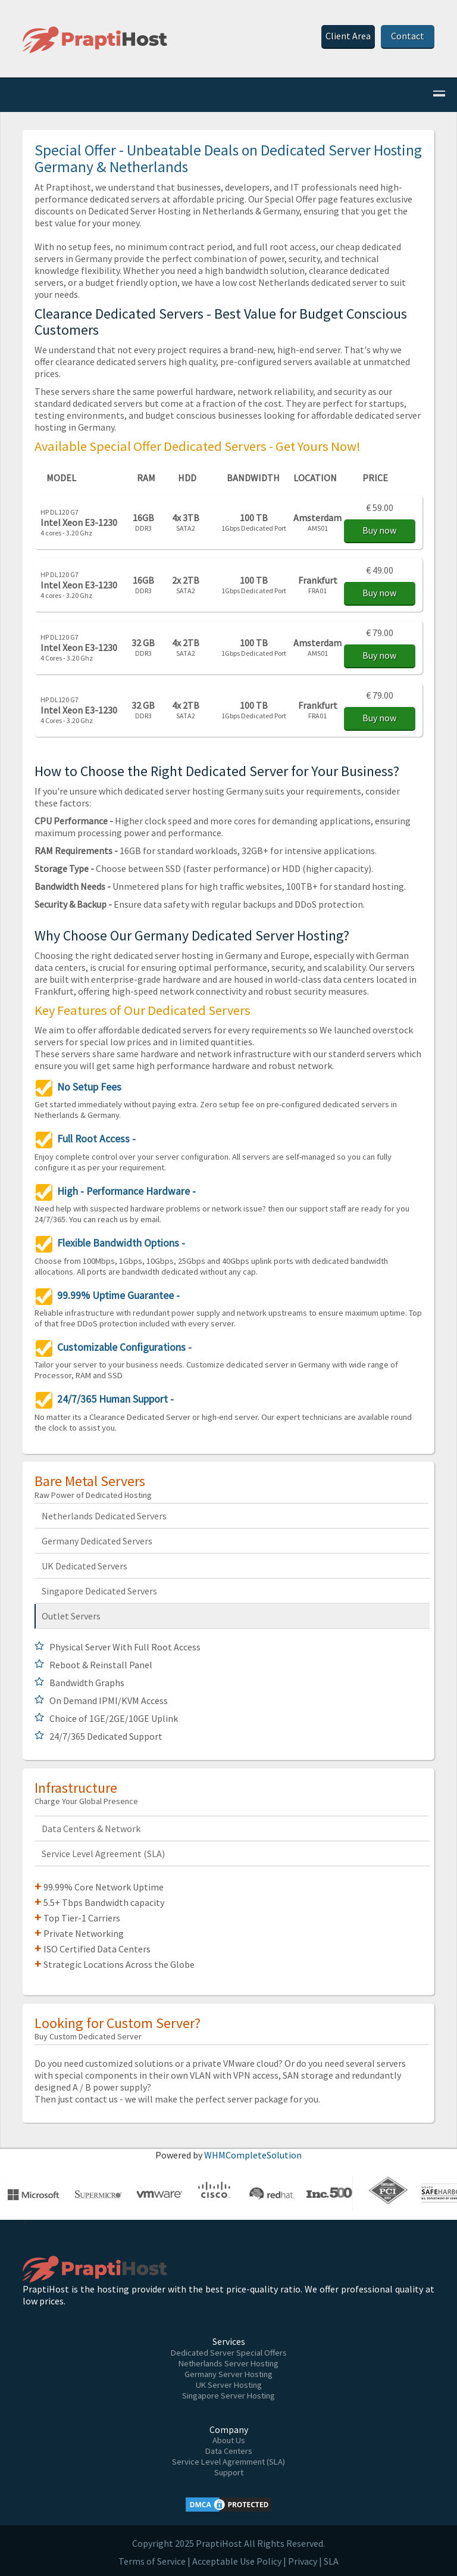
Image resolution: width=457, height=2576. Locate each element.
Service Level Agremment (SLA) (228, 2461)
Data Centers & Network (91, 1828)
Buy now (379, 530)
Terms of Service (152, 2561)
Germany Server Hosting (228, 2374)
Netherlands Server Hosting (228, 2363)
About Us (228, 2440)
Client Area (348, 36)
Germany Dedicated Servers (97, 1541)
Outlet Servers (71, 1616)
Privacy (302, 2561)
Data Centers (228, 2451)
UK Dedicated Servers (84, 1566)
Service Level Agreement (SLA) (103, 1853)
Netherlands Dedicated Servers (104, 1516)
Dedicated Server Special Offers (229, 2352)
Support (228, 2472)
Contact (407, 36)
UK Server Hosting (229, 2384)
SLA (331, 2561)
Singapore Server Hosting (228, 2395)
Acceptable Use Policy (236, 2561)
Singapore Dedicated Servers (99, 1591)
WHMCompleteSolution (253, 2155)
